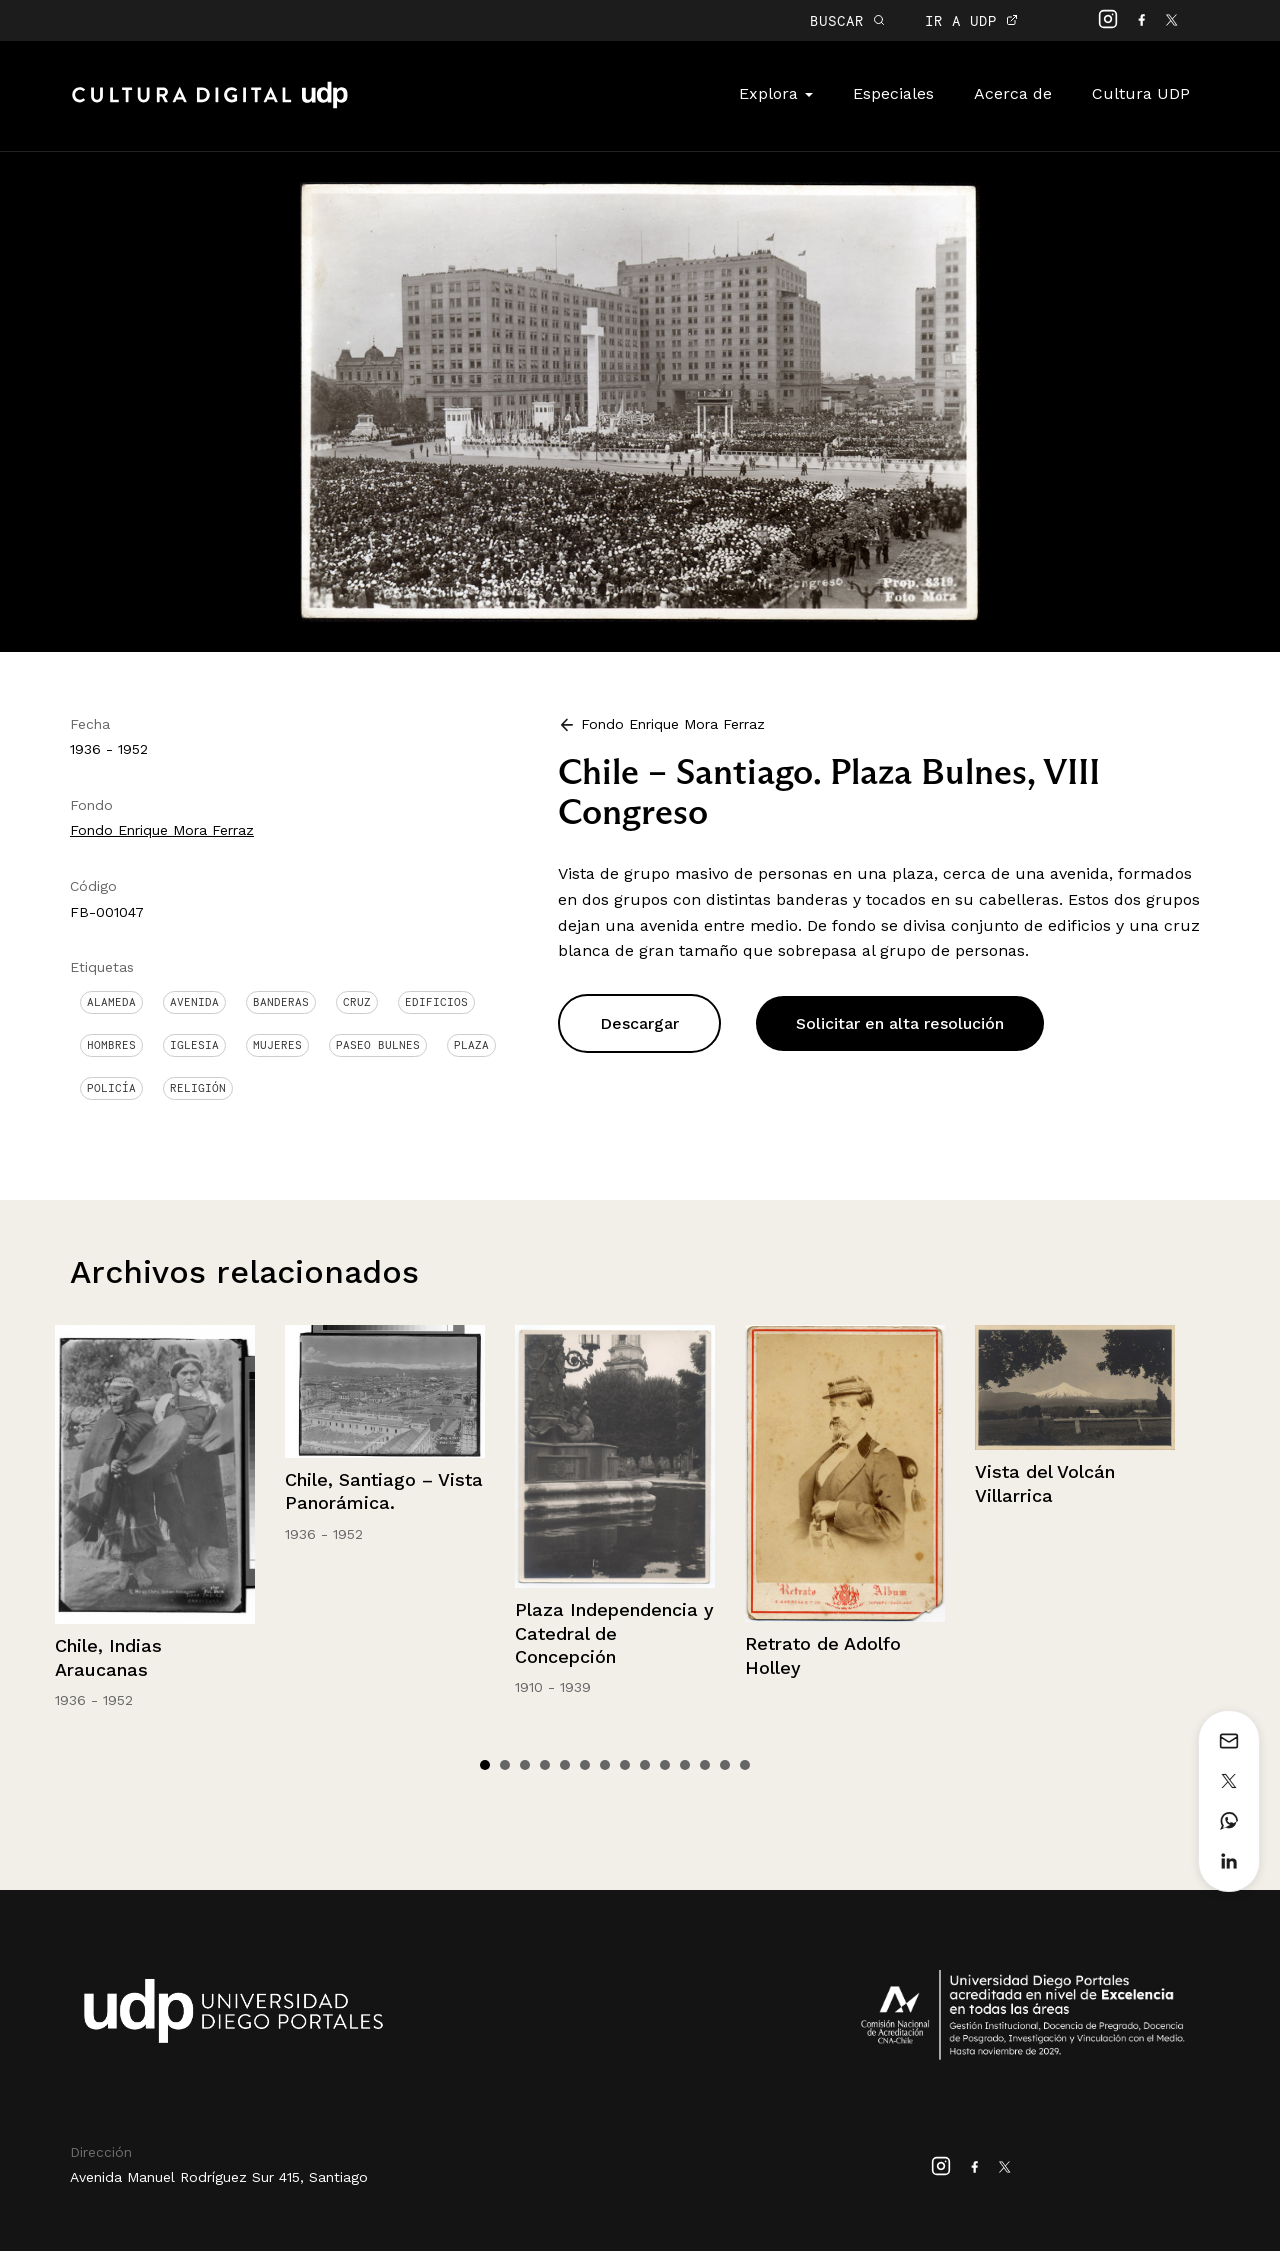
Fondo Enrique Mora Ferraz (162, 830)
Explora (776, 93)
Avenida (194, 1002)
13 (725, 1765)
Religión (198, 1088)
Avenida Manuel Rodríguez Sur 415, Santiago (219, 2177)
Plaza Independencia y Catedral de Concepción (614, 1633)
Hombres (111, 1045)
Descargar (639, 1023)
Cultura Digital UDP (210, 106)
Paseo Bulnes (378, 1045)
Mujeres (277, 1045)
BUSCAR (847, 20)
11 (685, 1765)
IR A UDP (971, 20)
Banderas (281, 1002)
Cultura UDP (1141, 93)
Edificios (436, 1002)
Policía (111, 1088)
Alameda (111, 1002)
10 (665, 1765)
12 (705, 1765)
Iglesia (194, 1045)
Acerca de (1013, 93)
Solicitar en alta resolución (900, 1023)
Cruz (357, 1002)
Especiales (893, 93)
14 (745, 1765)
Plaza (471, 1045)
